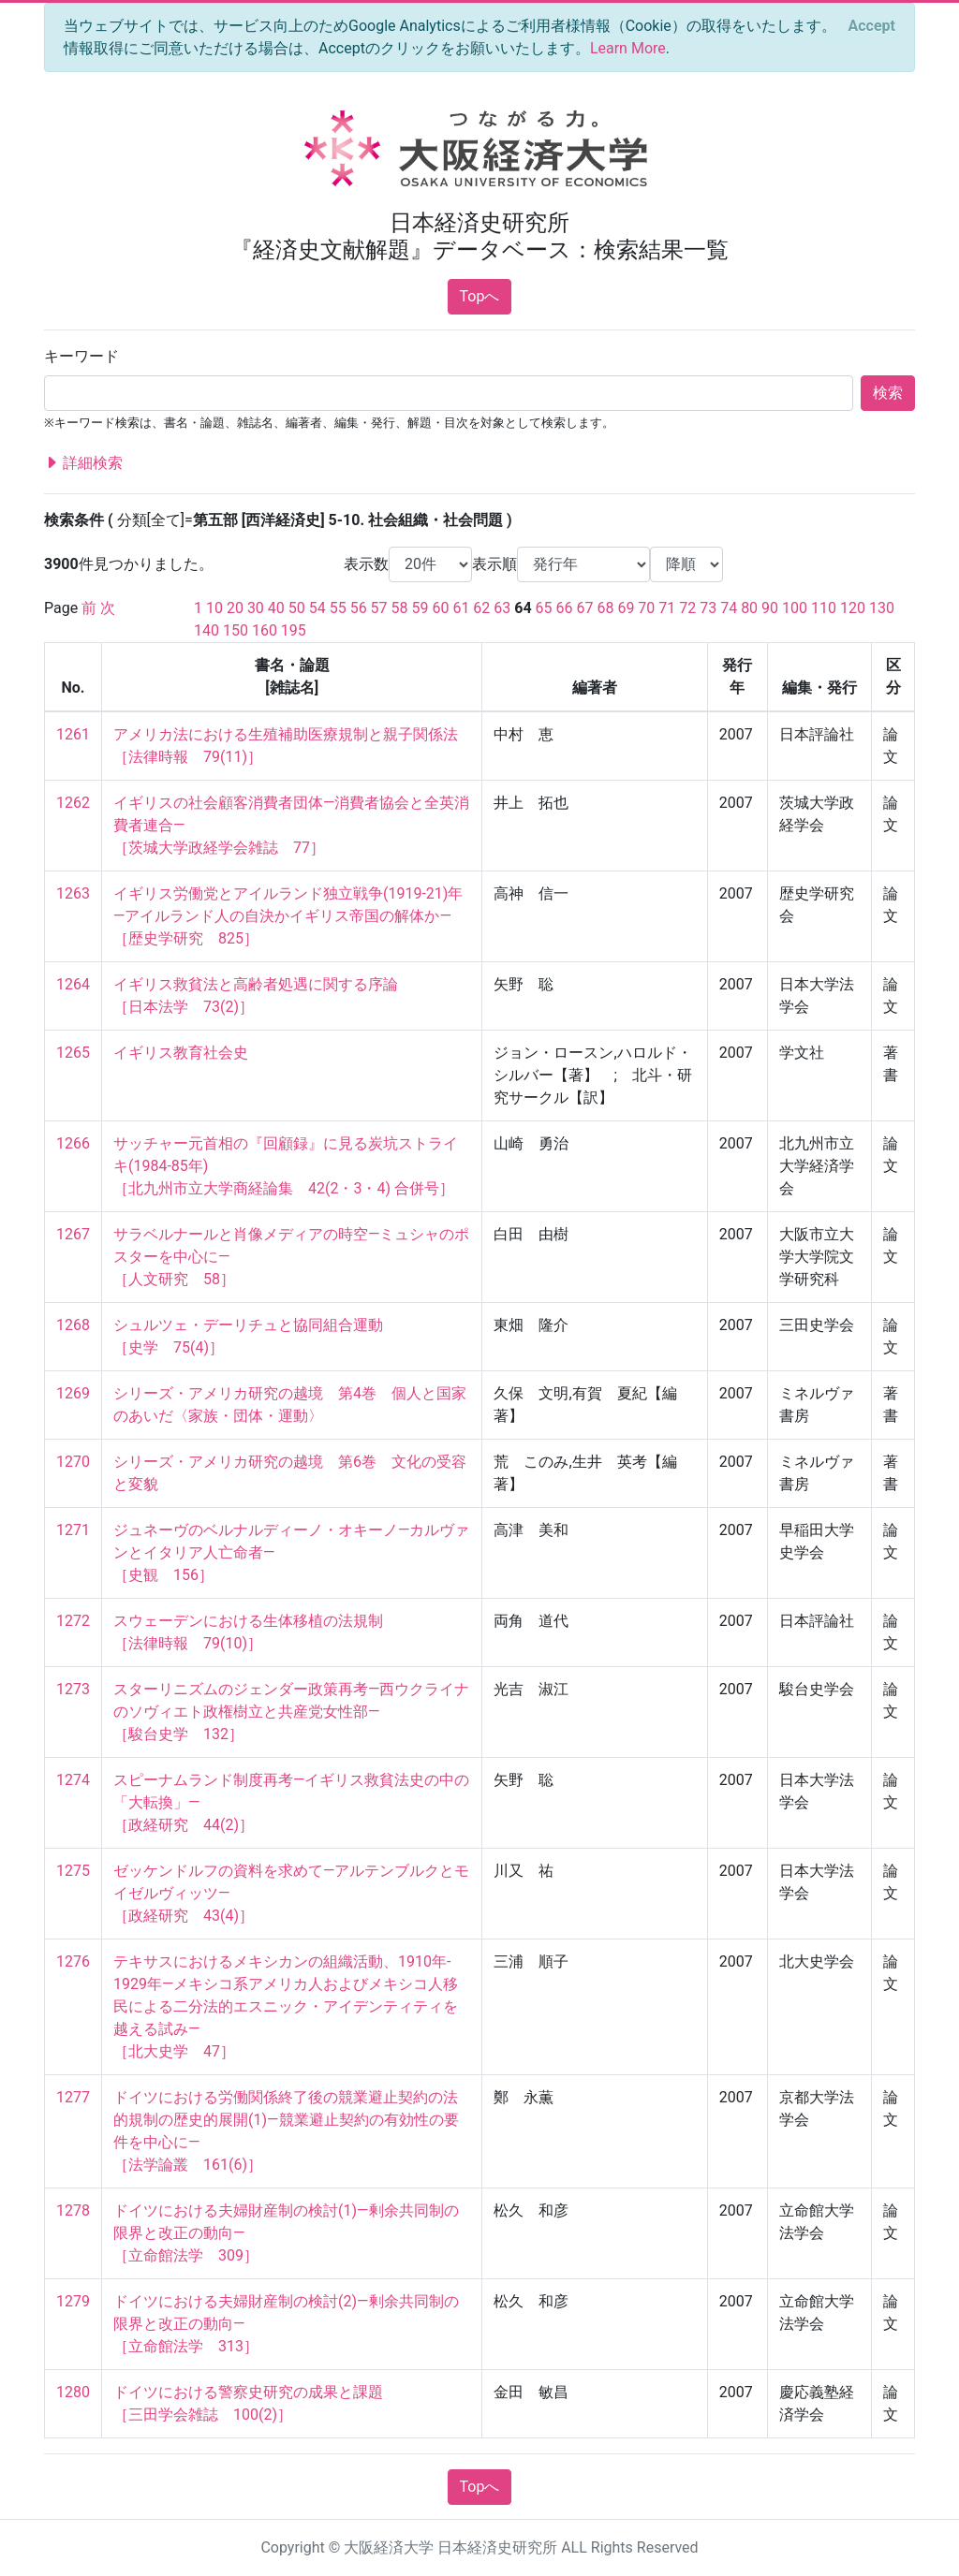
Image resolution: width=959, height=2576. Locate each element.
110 (823, 608)
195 (293, 630)
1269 (73, 1393)
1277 (73, 2097)
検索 (888, 393)
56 (358, 608)
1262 (73, 803)
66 (564, 608)
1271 (73, 1530)
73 (708, 608)
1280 (73, 2392)
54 (317, 608)
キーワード (81, 356)
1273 (73, 1689)
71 (666, 608)
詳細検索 (83, 463)
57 (379, 608)
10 (214, 608)
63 (502, 608)
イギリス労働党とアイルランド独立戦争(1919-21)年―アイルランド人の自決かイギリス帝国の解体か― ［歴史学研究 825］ (288, 916)
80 (749, 608)
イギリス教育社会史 (180, 1052)
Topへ (480, 296)
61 (460, 608)
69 (625, 608)
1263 (73, 893)
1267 (73, 1234)
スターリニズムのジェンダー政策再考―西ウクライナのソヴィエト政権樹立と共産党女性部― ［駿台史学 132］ (291, 1711)
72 (687, 608)
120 (852, 608)
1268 (73, 1325)
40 (276, 608)
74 (728, 608)
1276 (73, 1961)
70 (646, 608)
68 (605, 608)
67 (585, 608)
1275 (73, 1871)
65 (544, 608)
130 (881, 608)
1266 (73, 1143)
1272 (73, 1621)
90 (769, 608)
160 (264, 630)
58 (399, 608)
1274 (73, 1780)
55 (338, 608)
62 (481, 608)
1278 (73, 2210)
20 (235, 608)
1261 (73, 734)
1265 (73, 1052)
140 (206, 630)
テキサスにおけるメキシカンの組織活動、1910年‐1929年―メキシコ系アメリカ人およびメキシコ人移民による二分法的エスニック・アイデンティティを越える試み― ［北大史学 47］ (285, 2006)
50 (296, 608)
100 (794, 608)
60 (440, 608)
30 (255, 608)
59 (420, 608)
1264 (73, 984)
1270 (73, 1462)
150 (235, 630)
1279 (73, 2301)
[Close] (872, 26)
